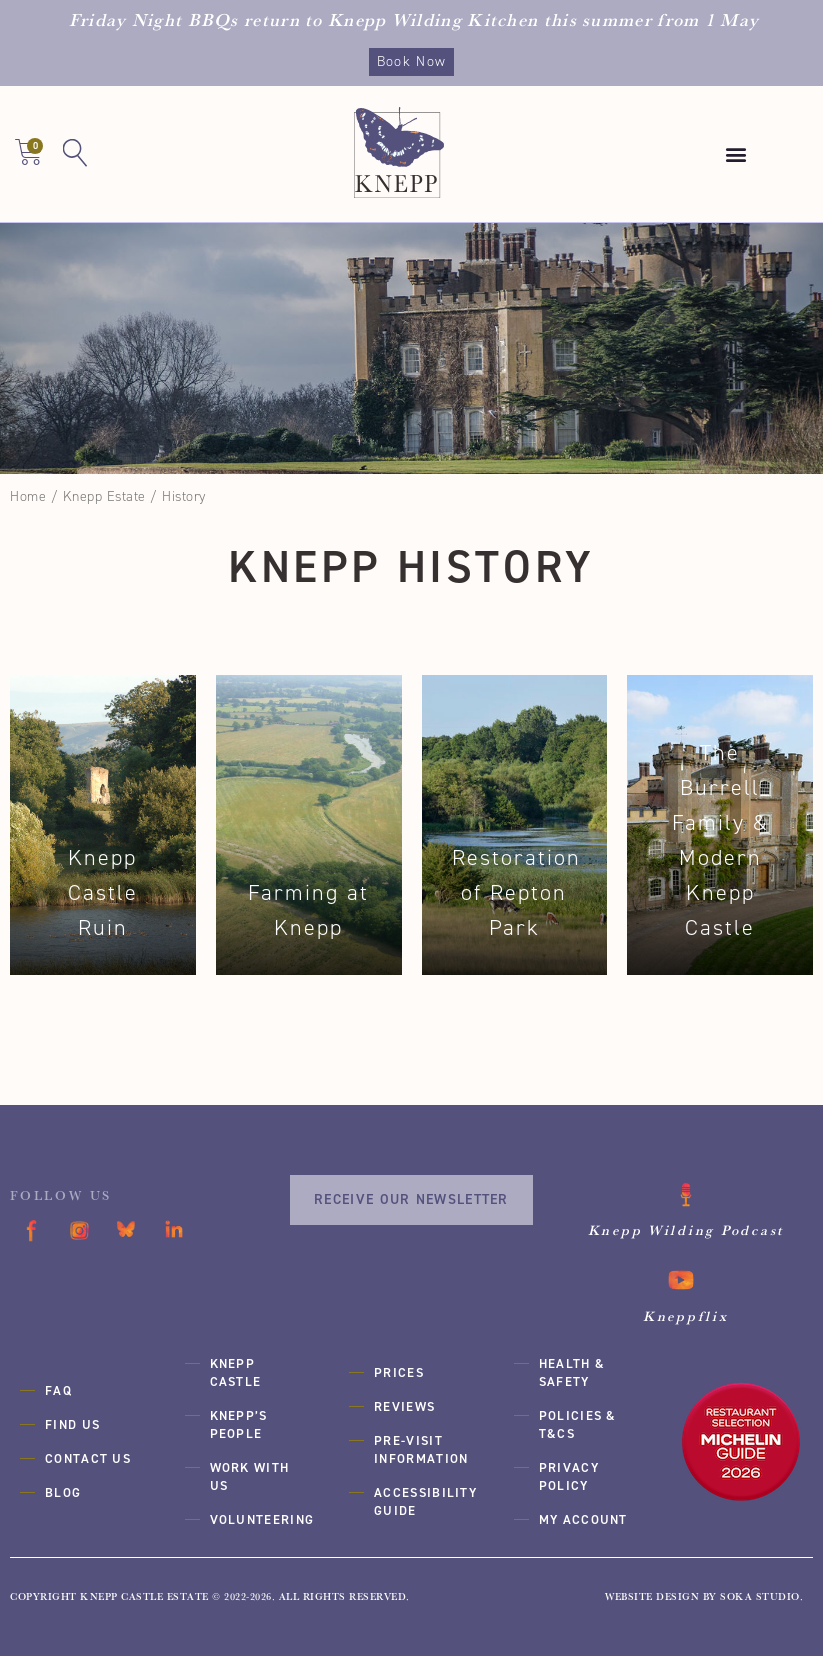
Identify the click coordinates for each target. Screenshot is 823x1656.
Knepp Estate (104, 496)
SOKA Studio (760, 1596)
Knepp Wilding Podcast (686, 1230)
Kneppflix (685, 1316)
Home (28, 496)
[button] (737, 154)
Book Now (411, 61)
